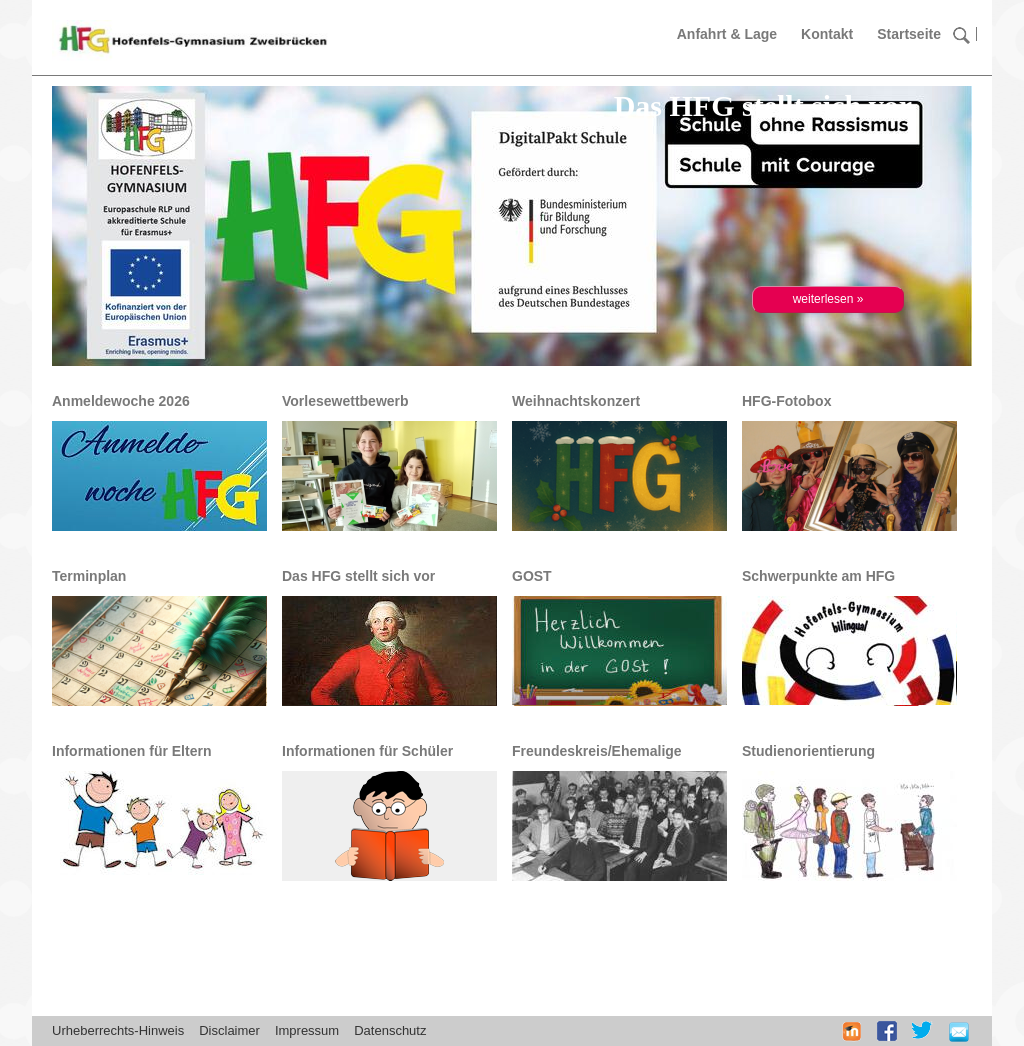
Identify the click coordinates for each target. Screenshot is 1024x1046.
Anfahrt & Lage (727, 34)
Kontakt (827, 34)
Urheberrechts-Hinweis (118, 1030)
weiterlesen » (828, 299)
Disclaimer (229, 1030)
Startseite (909, 34)
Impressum (307, 1030)
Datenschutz (390, 1030)
